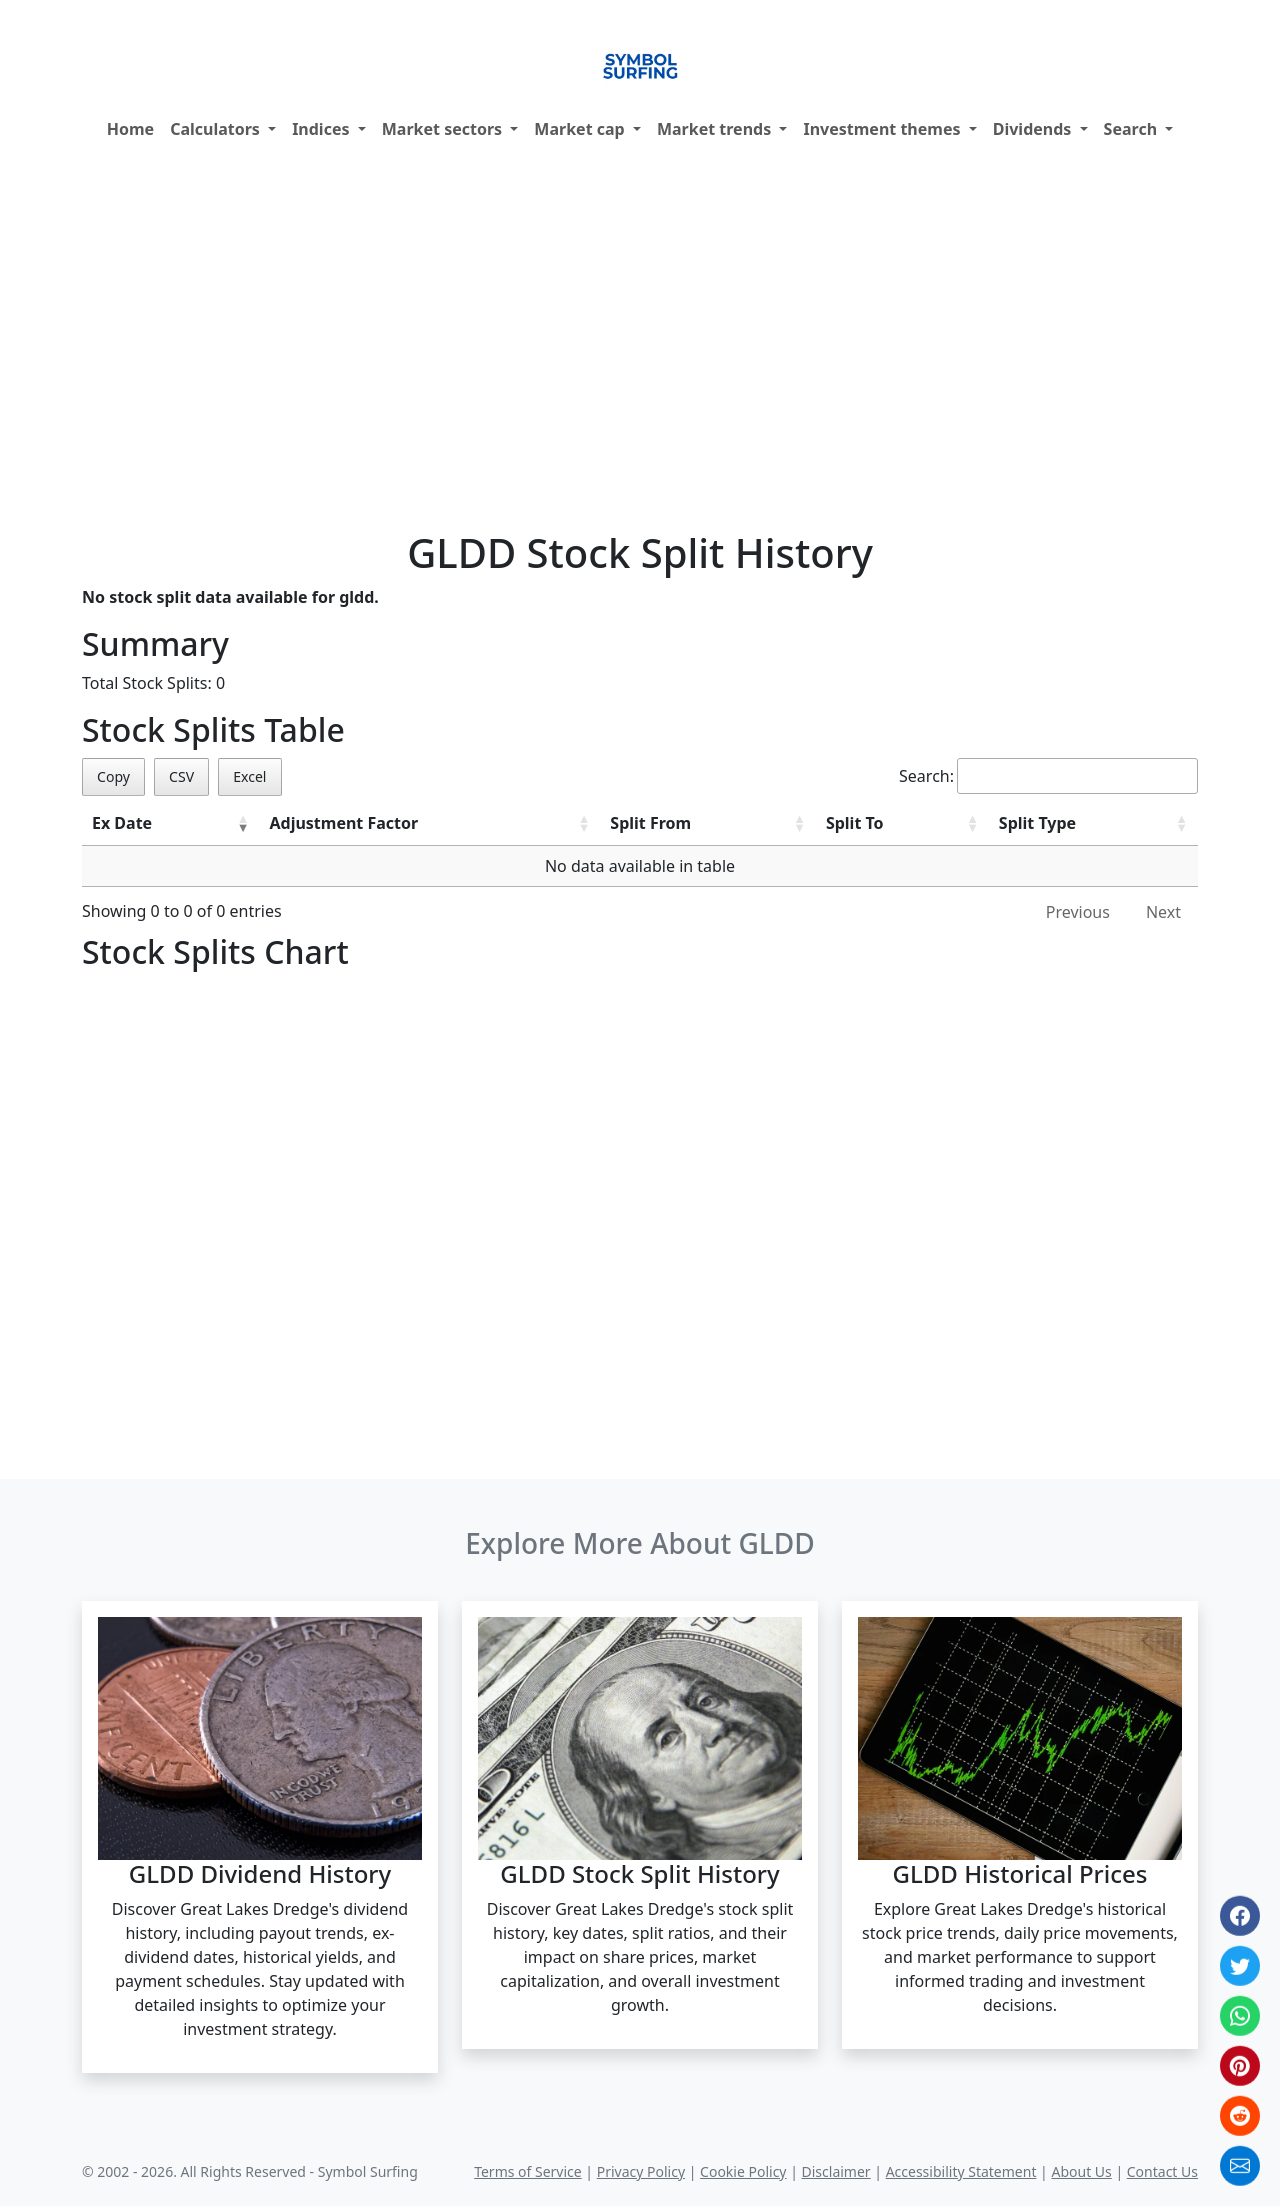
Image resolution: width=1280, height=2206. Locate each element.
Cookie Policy (743, 2171)
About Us (1081, 2171)
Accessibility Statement (961, 2171)
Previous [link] (1078, 912)
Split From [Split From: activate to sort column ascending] (650, 823)
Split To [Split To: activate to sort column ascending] (855, 823)
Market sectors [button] (444, 129)
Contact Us (1162, 2171)
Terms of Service (528, 2171)
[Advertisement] (640, 341)
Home (130, 129)
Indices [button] (323, 129)
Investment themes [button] (883, 129)
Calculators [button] (217, 129)
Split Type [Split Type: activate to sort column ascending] (1037, 823)
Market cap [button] (581, 129)
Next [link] (1163, 912)
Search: (1048, 776)
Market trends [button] (716, 129)
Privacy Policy (641, 2171)
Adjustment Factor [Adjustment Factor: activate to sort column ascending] (343, 823)
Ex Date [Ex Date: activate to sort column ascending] (122, 823)
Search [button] (1133, 129)
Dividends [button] (1034, 129)
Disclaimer (836, 2171)
